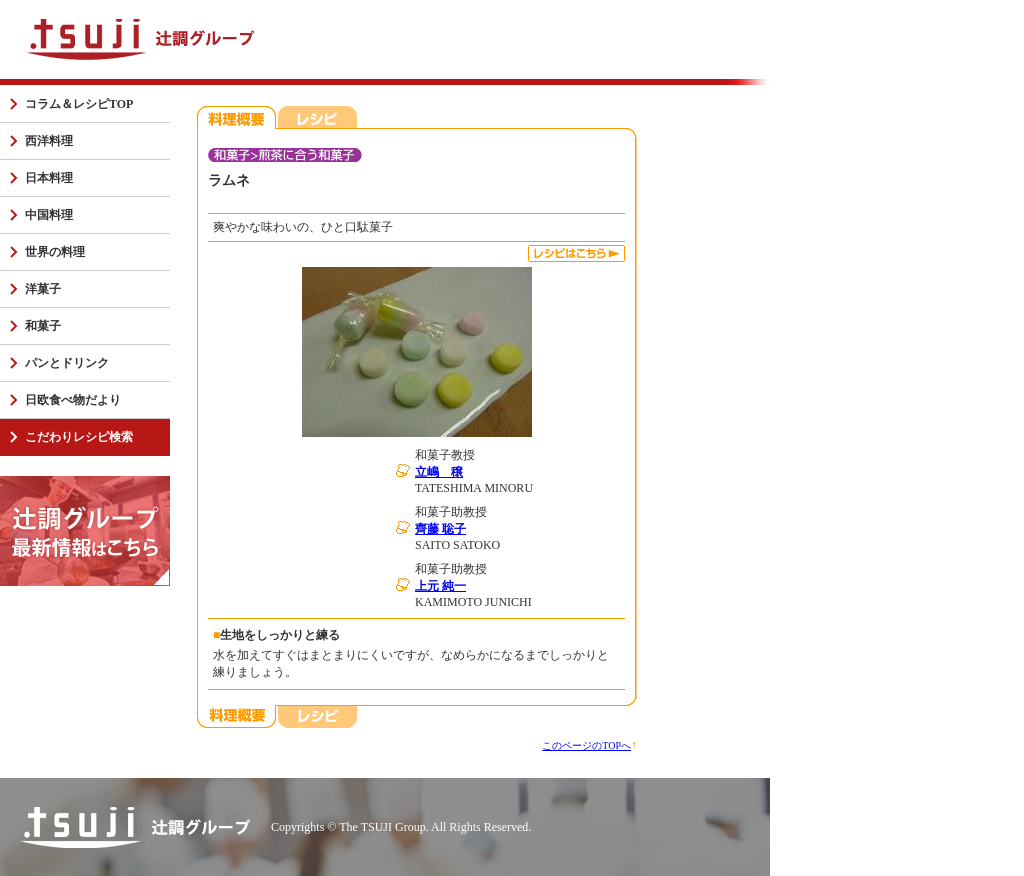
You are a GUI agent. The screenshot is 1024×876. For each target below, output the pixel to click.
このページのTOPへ (586, 745)
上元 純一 (440, 586)
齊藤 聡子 (440, 529)
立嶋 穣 (439, 472)
